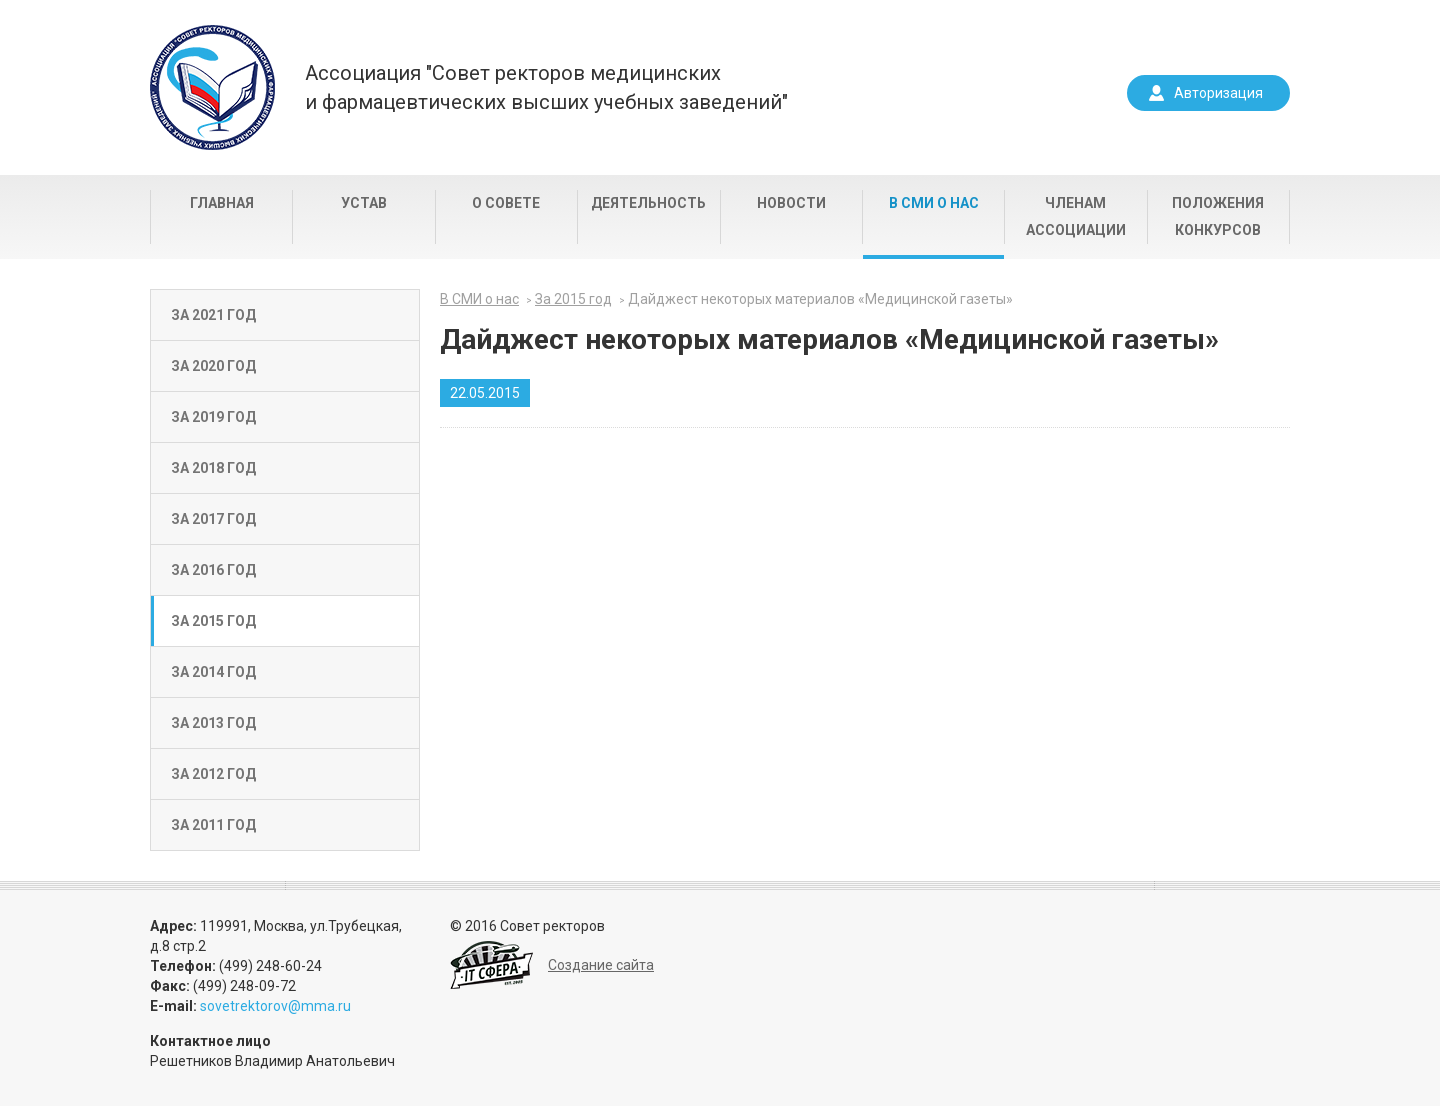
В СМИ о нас (934, 203)
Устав (364, 203)
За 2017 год (213, 519)
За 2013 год (213, 723)
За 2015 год (213, 621)
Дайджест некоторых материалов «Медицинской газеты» (820, 299)
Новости (791, 203)
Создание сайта (601, 965)
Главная (222, 203)
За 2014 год (213, 672)
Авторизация (1218, 93)
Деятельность (648, 203)
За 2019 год (213, 417)
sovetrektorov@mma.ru (275, 1006)
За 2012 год (213, 774)
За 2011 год (213, 825)
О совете (506, 203)
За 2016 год (213, 570)
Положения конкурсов (1218, 216)
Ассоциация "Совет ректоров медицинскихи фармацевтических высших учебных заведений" (546, 87)
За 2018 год (213, 468)
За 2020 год (213, 366)
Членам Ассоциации (1076, 216)
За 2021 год (213, 315)
